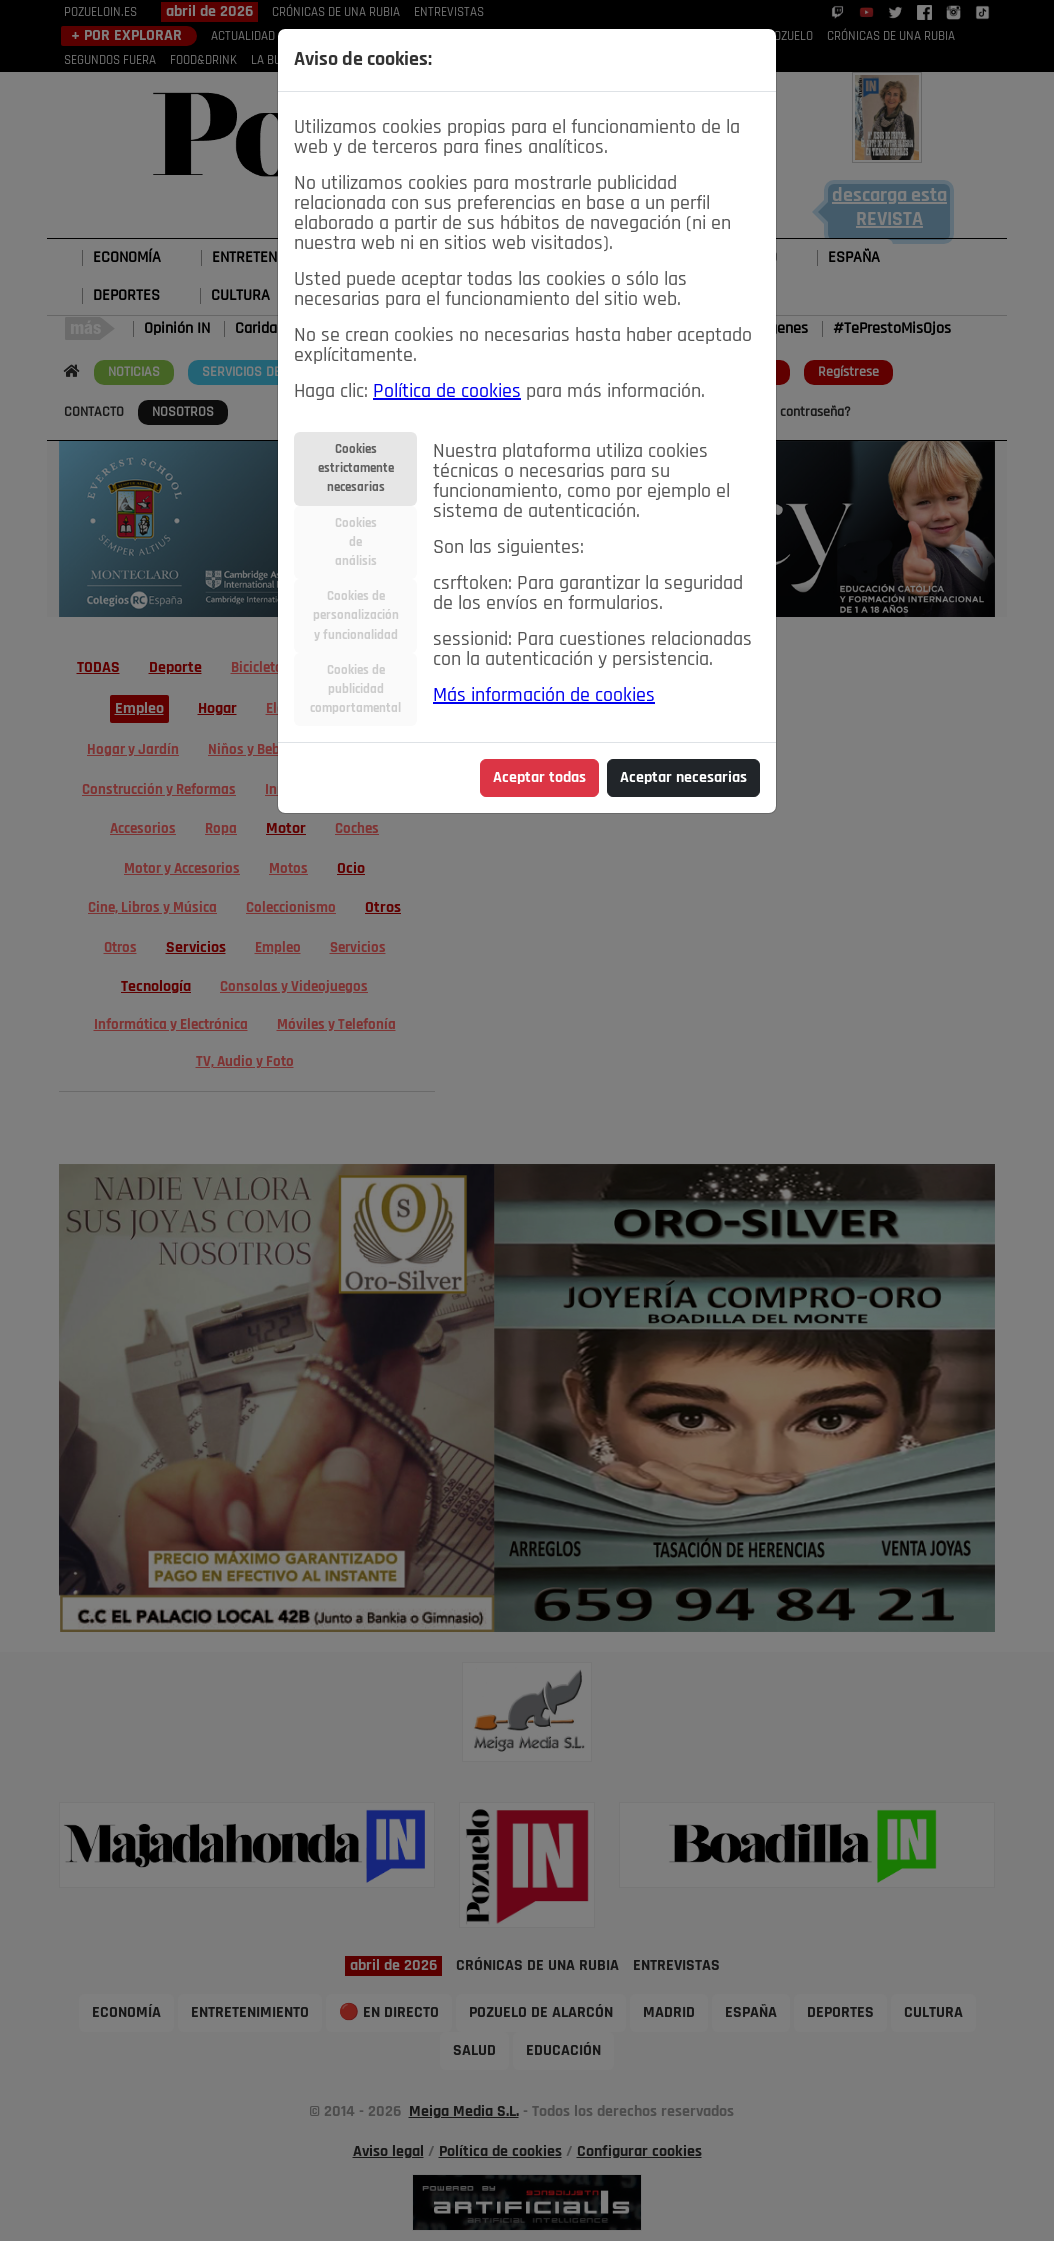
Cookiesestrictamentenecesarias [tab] (356, 468)
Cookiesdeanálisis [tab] (356, 542)
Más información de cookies (544, 696)
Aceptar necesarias (683, 778)
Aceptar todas (539, 778)
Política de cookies (447, 392)
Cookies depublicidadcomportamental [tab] (355, 689)
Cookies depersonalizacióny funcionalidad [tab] (356, 615)
